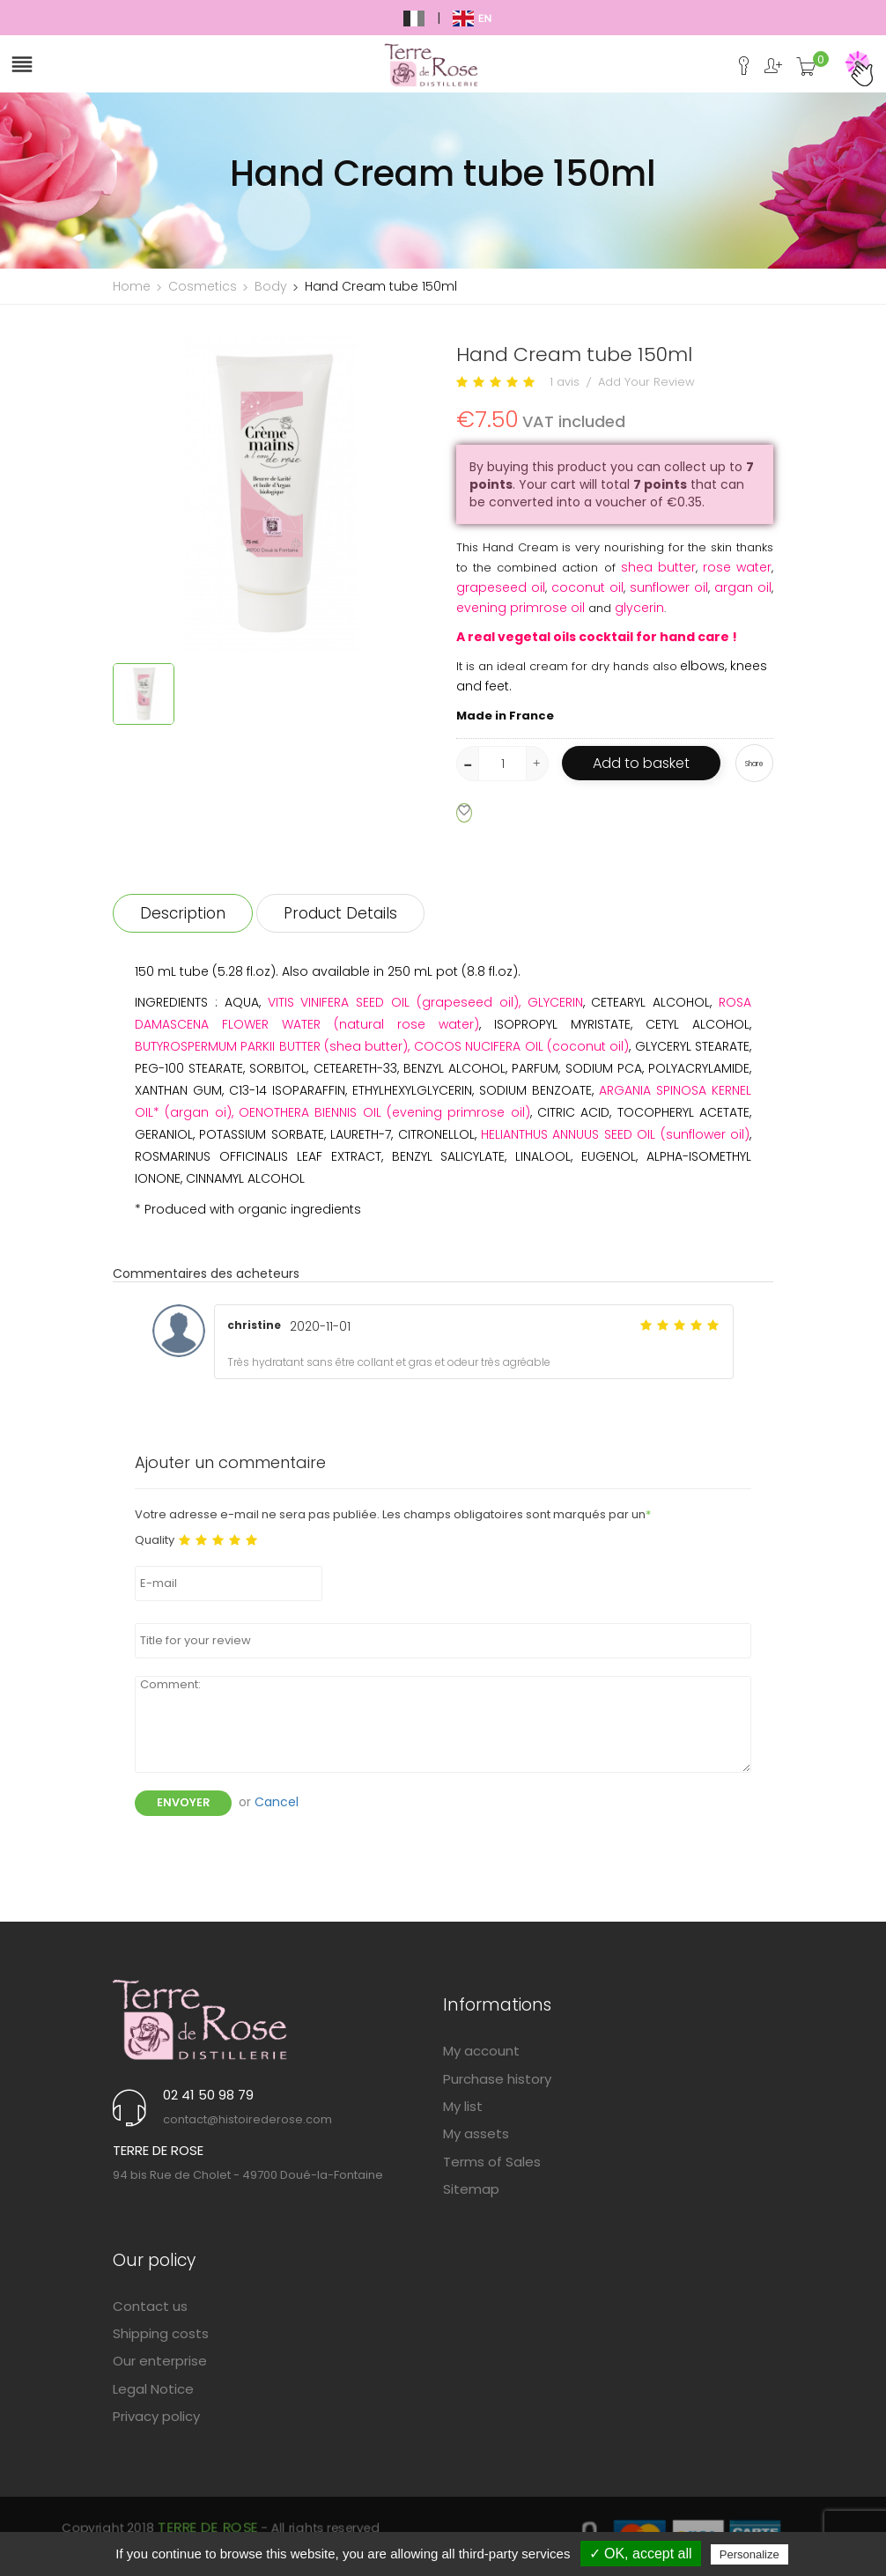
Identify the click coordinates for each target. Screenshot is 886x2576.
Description (182, 913)
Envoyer (183, 1802)
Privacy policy (156, 2416)
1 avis (565, 381)
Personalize (749, 2554)
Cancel (277, 1802)
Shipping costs (161, 2333)
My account (481, 2050)
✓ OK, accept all (640, 2553)
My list (463, 2106)
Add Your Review (646, 381)
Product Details (340, 913)
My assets (476, 2133)
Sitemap (471, 2189)
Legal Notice (153, 2389)
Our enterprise (160, 2360)
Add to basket (641, 763)
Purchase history (497, 2079)
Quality (154, 1540)
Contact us (150, 2306)
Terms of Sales (492, 2161)
